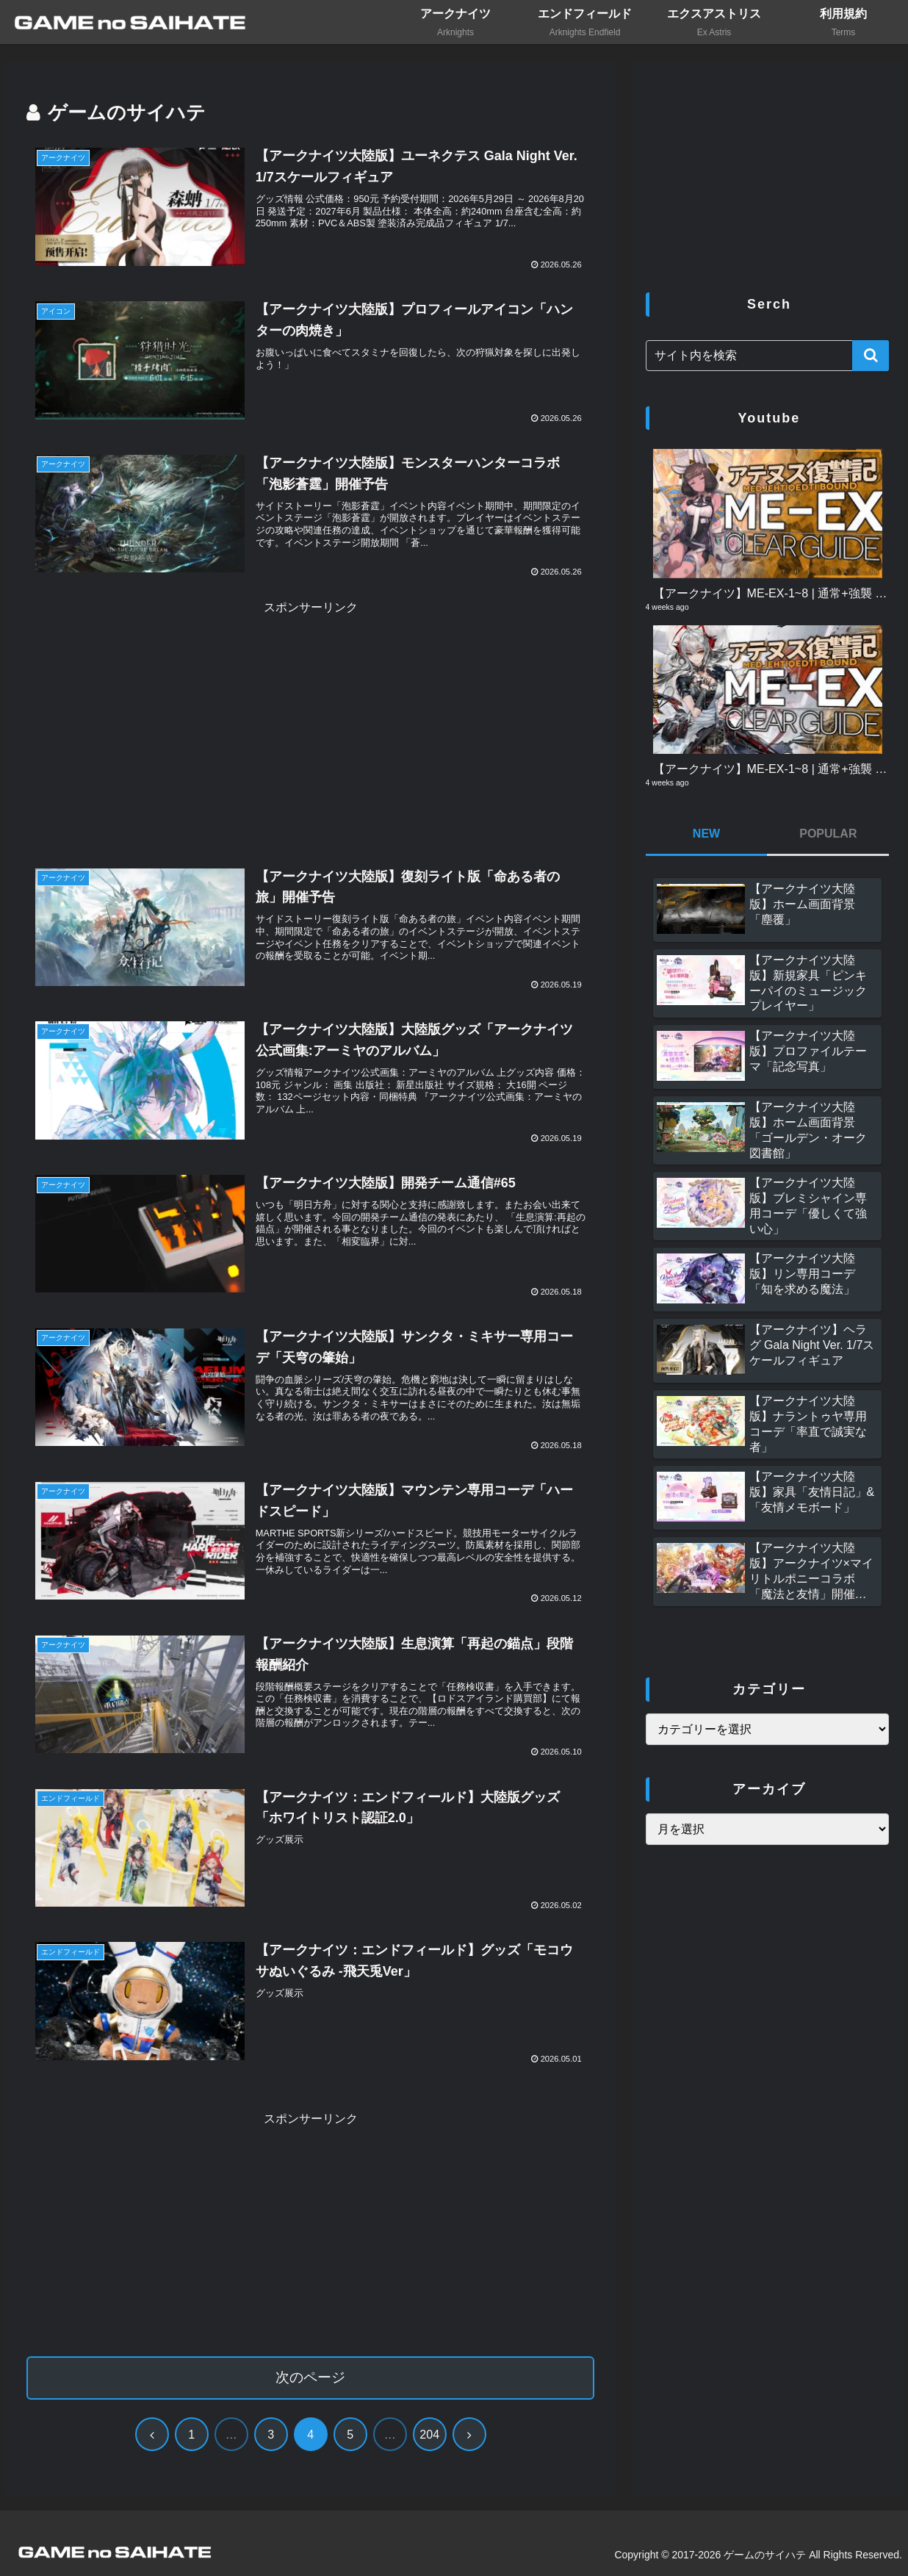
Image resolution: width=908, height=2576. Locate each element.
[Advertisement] (310, 721)
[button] (870, 355)
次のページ (310, 2377)
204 (429, 2434)
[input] (768, 355)
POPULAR (828, 833)
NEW (706, 833)
